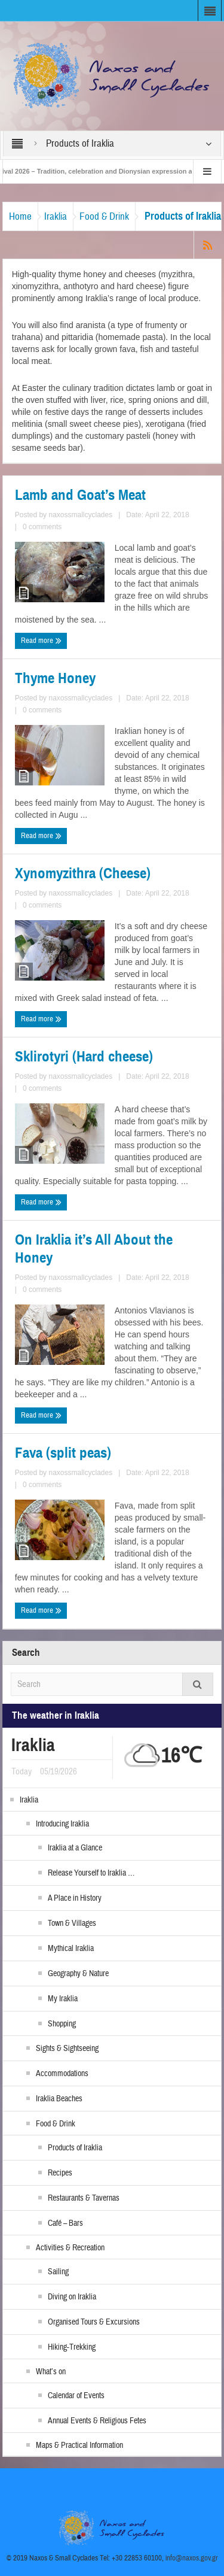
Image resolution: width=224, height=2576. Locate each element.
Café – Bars (65, 2223)
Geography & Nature (78, 1973)
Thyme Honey (55, 678)
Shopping (62, 2024)
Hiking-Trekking (72, 2347)
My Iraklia (63, 1999)
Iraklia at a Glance (75, 1848)
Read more (41, 640)
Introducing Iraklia (62, 1824)
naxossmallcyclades (80, 515)
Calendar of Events (76, 2395)
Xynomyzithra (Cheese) (83, 873)
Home (20, 216)
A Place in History (75, 1898)
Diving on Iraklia (72, 2297)
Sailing (58, 2271)
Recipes (60, 2173)
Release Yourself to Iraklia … (91, 1873)
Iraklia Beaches (59, 2098)
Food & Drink (104, 216)
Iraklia (55, 216)
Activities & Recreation (70, 2248)
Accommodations (62, 2073)
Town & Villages (72, 1923)
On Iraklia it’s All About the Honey (94, 1249)
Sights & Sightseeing (67, 2048)
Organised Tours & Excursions (94, 2322)
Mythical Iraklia (71, 1948)
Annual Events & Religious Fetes (97, 2421)
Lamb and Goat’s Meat (80, 495)
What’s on (51, 2371)
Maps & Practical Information (79, 2445)
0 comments (42, 527)
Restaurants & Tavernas (83, 2198)
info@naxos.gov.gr (191, 2558)
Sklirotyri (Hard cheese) (84, 1057)
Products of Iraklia (75, 2148)
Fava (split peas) (63, 1453)
